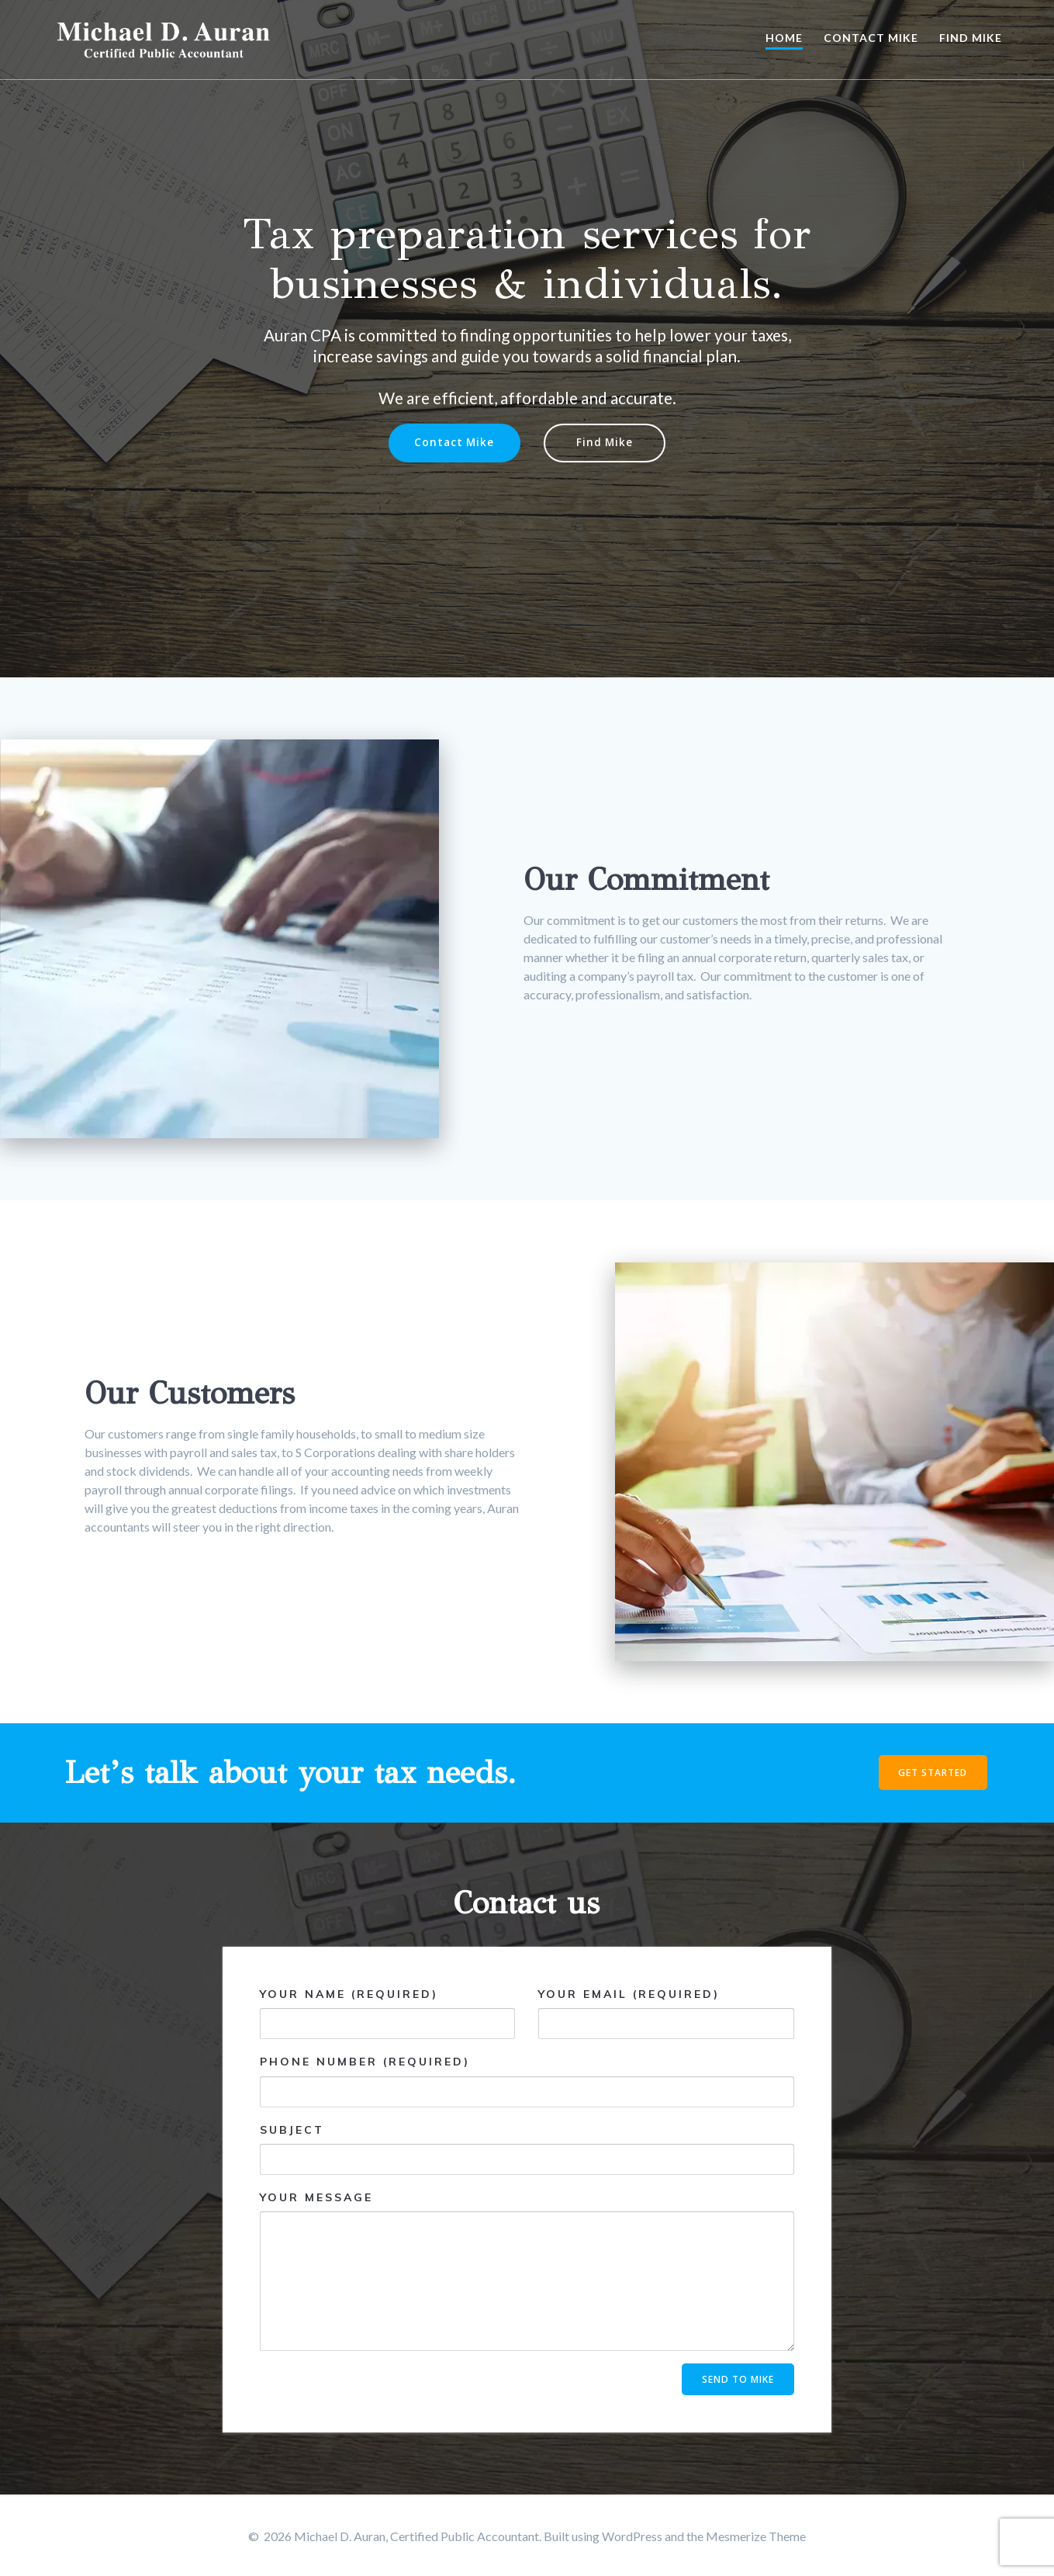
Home (784, 37)
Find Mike (970, 37)
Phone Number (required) (527, 2081)
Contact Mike (871, 37)
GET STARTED (932, 1772)
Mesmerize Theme (756, 2536)
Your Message (527, 2270)
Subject (527, 2149)
